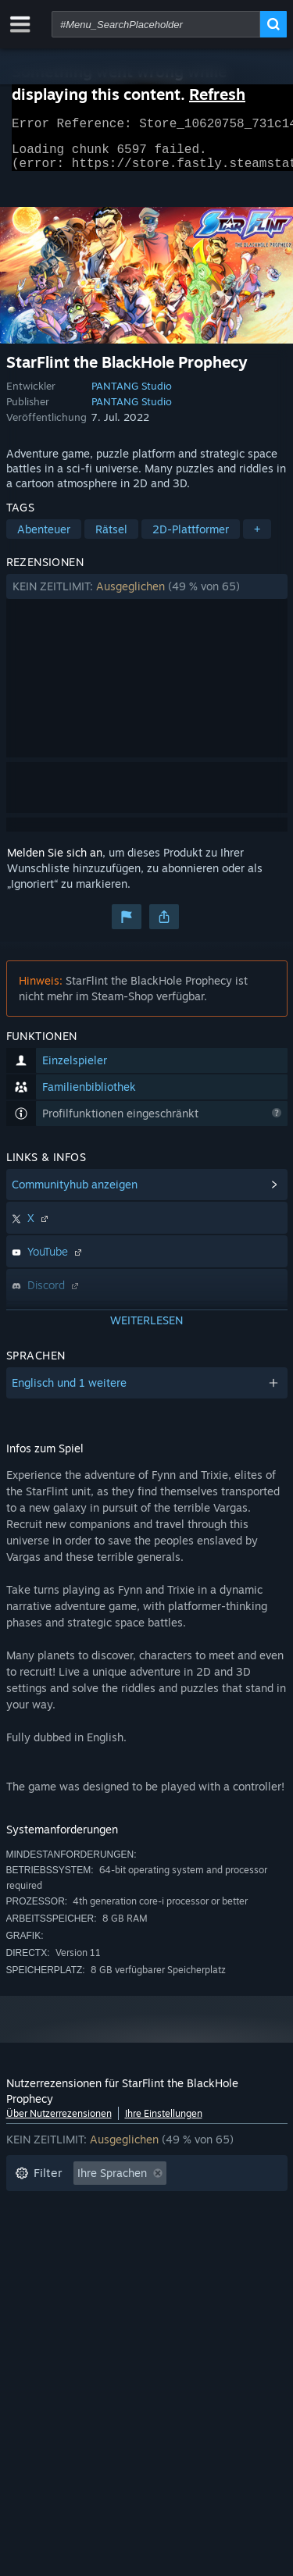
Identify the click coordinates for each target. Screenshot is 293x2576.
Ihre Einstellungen (163, 2123)
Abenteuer (43, 538)
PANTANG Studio (131, 395)
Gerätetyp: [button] (43, 2300)
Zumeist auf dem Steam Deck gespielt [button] (112, 2253)
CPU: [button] (140, 2276)
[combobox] (156, 24)
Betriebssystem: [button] (57, 2276)
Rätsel (111, 538)
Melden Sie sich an (54, 861)
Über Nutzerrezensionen (59, 2123)
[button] (147, 595)
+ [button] (257, 538)
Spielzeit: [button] (39, 2229)
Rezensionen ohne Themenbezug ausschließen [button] (134, 2206)
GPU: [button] (195, 2276)
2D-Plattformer (190, 538)
